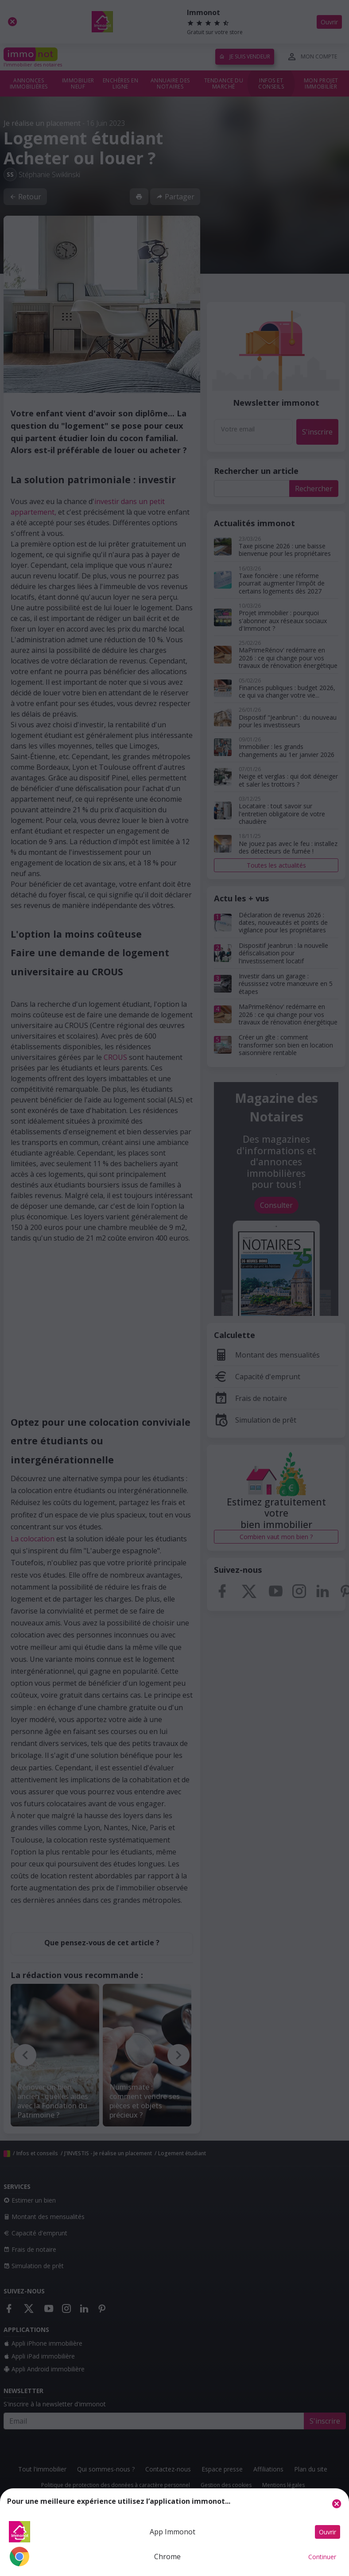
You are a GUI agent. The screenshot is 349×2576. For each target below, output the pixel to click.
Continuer (322, 2557)
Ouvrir (327, 2532)
